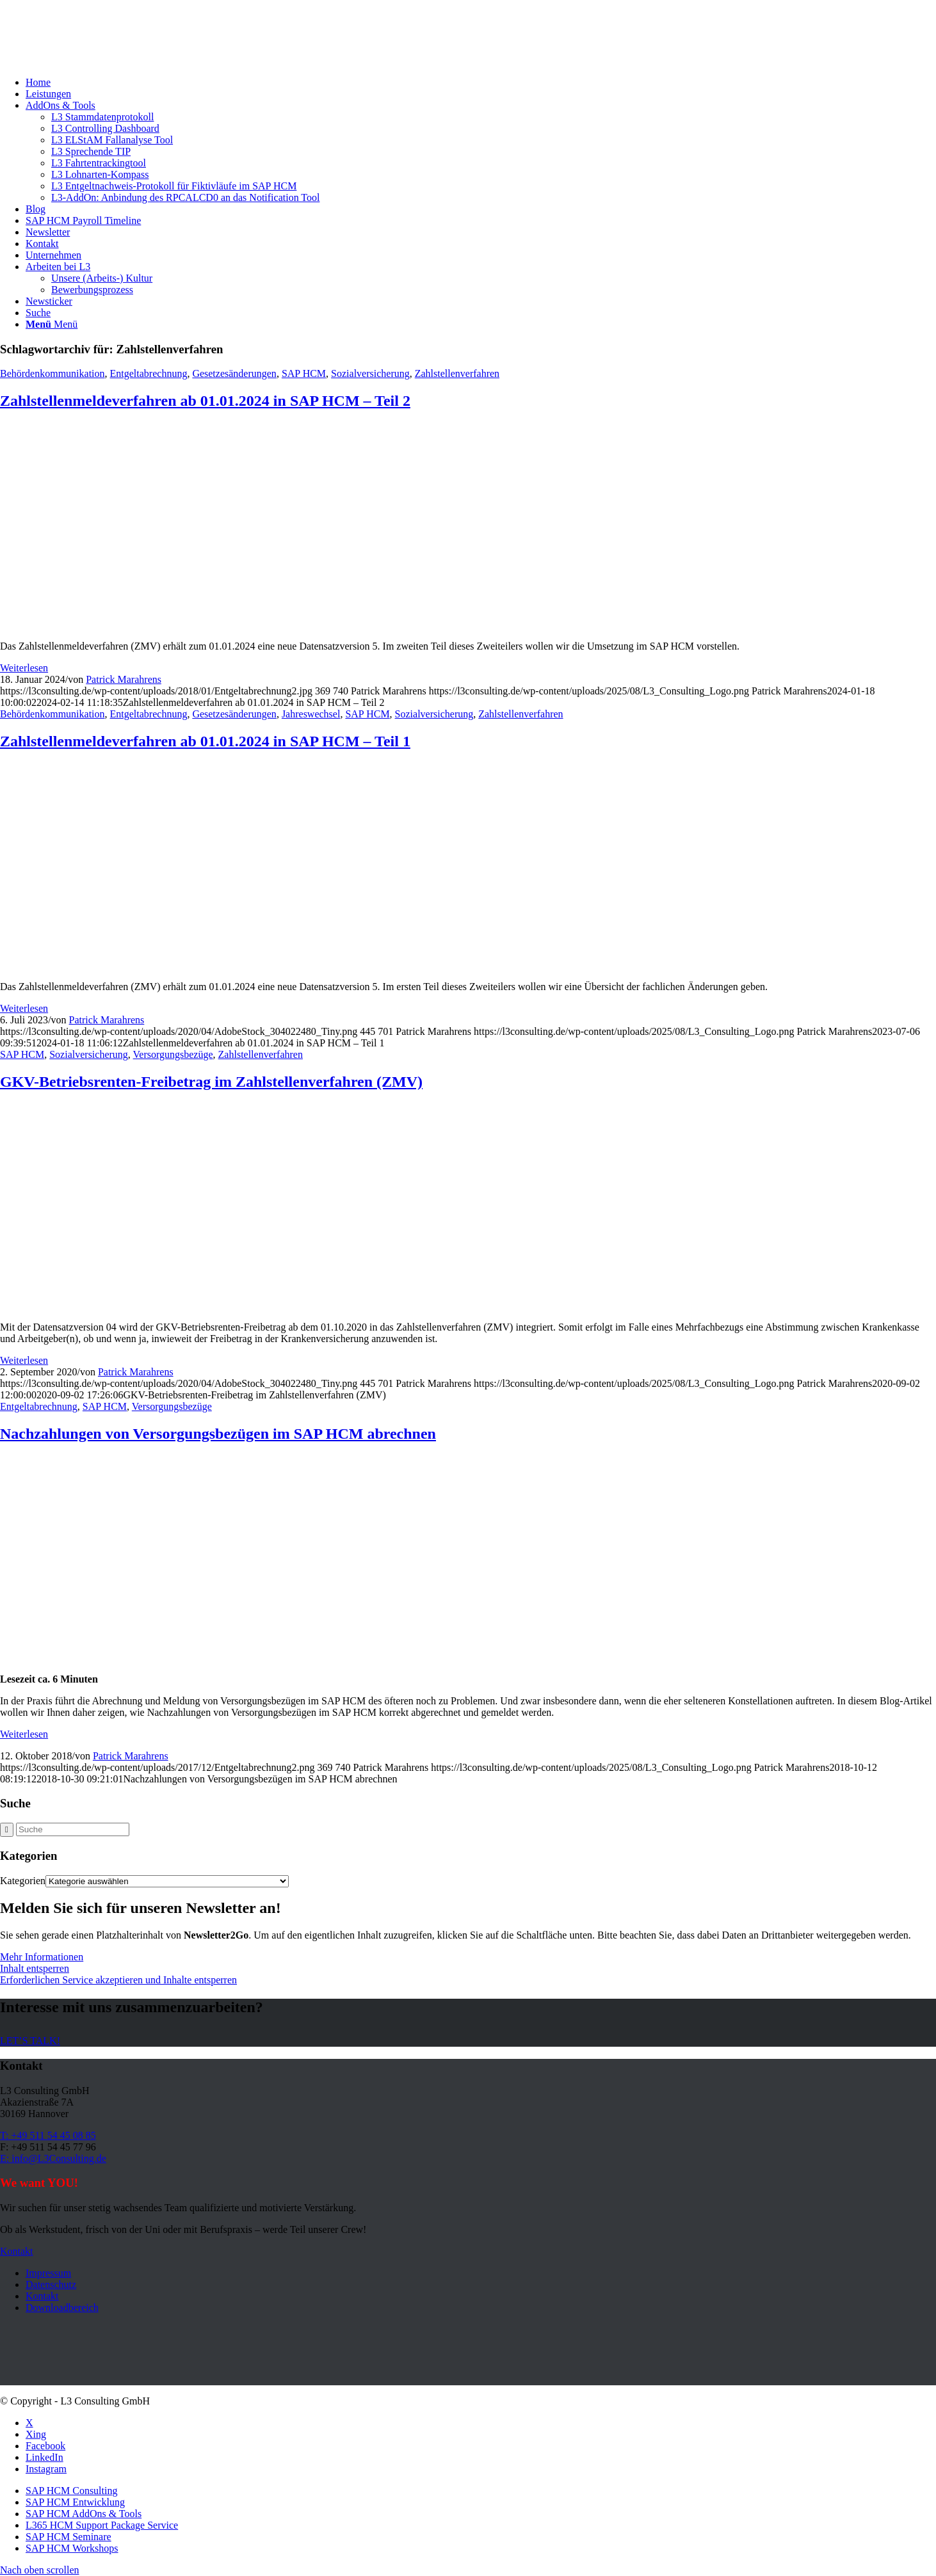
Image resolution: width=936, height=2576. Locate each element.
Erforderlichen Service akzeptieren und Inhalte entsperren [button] (118, 1979)
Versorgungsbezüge (173, 1054)
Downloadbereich (62, 2307)
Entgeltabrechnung (149, 373)
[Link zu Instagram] (46, 2468)
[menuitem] (481, 82)
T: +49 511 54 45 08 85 (48, 2135)
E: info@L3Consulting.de (53, 2158)
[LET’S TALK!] (30, 2040)
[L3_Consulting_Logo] (96, 60)
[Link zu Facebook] (45, 2445)
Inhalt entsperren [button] (34, 1968)
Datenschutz (51, 2284)
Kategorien (22, 1880)
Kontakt (42, 2296)
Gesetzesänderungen (234, 373)
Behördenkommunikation (52, 373)
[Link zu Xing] (36, 2434)
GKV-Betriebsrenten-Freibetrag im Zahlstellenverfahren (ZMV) (211, 1081)
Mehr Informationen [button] (41, 1956)
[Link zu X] (29, 2422)
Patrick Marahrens (123, 679)
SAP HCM (304, 373)
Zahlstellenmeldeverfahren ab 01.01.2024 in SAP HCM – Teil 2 (205, 400)
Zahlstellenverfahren (457, 373)
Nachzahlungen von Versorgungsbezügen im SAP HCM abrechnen (218, 1433)
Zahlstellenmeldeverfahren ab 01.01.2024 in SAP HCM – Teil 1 (205, 741)
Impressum (48, 2273)
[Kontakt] (16, 2251)
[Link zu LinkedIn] (44, 2457)
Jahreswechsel (311, 713)
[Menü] (51, 324)
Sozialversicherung (370, 373)
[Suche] (38, 312)
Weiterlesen (24, 667)
